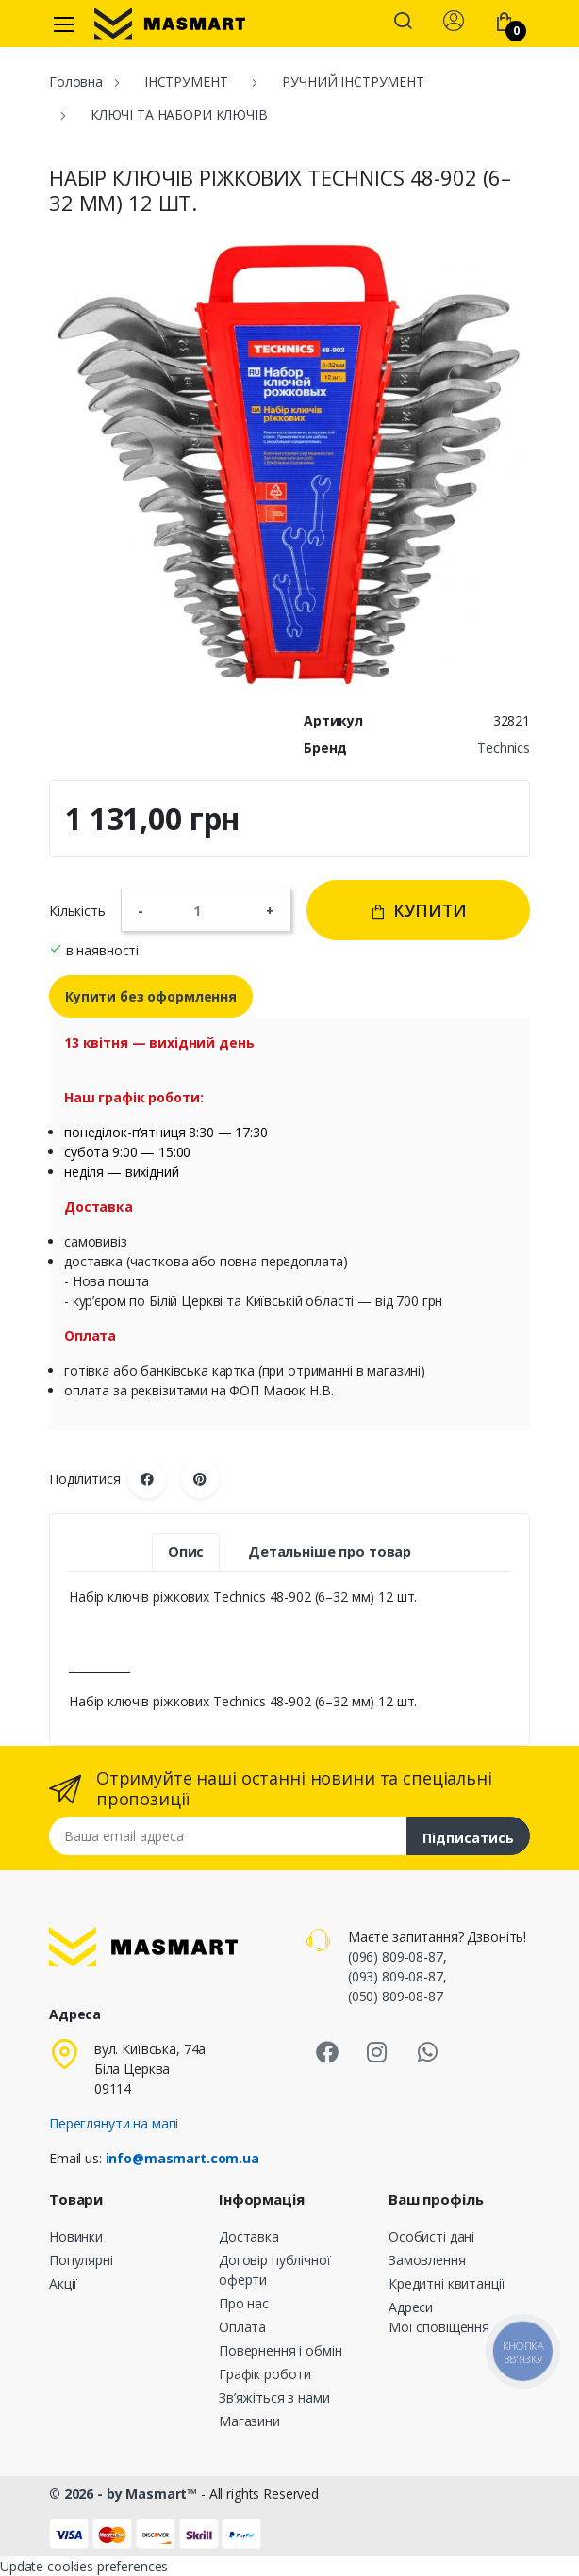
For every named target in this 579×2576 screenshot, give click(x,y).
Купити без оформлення (151, 996)
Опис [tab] (186, 1551)
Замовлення (427, 2260)
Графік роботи (265, 2374)
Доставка (249, 2236)
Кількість (77, 911)
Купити (418, 910)
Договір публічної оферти (275, 2270)
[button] (402, 22)
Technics (503, 748)
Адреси (411, 2307)
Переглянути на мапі (113, 2123)
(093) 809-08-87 (395, 1976)
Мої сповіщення (439, 2327)
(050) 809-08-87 (395, 1996)
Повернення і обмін (280, 2350)
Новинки (76, 2236)
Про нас (244, 2303)
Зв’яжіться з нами (274, 2397)
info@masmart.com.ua (182, 2158)
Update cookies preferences (84, 2566)
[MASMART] (169, 24)
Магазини (249, 2421)
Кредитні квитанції (447, 2283)
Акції (63, 2283)
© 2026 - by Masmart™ (125, 2494)
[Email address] (228, 1836)
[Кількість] (204, 910)
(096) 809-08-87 (395, 1956)
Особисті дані (431, 2236)
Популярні (81, 2260)
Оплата (242, 2327)
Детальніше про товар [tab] (329, 1551)
